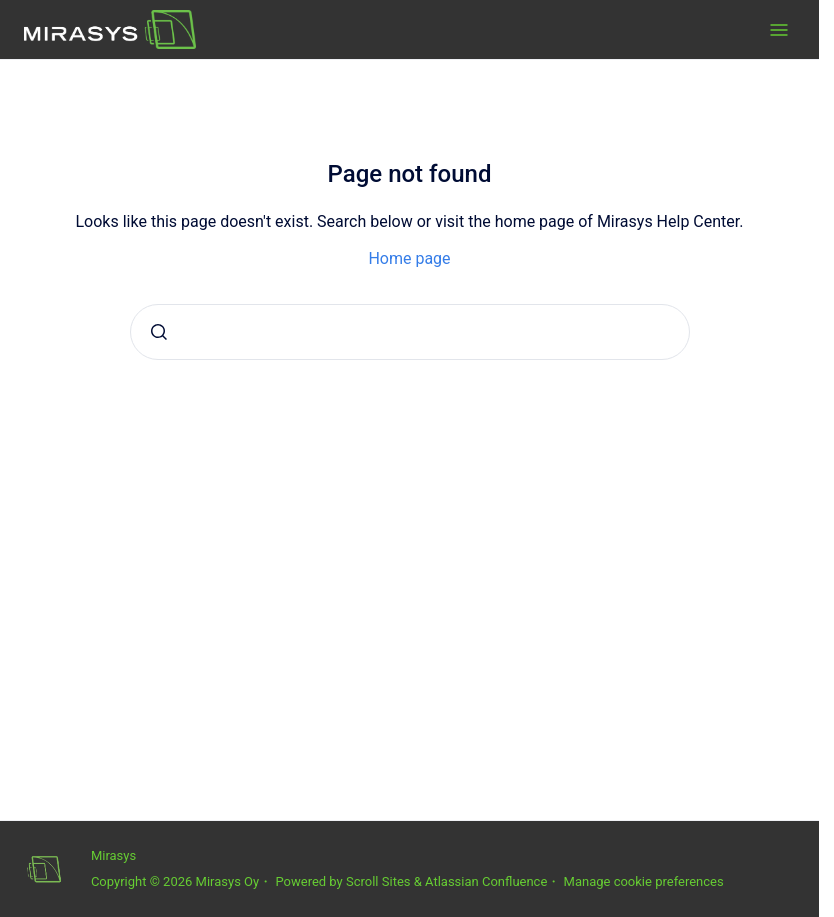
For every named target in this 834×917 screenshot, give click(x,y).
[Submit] (159, 332)
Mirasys (113, 855)
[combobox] (410, 332)
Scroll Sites (378, 881)
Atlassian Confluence (486, 881)
